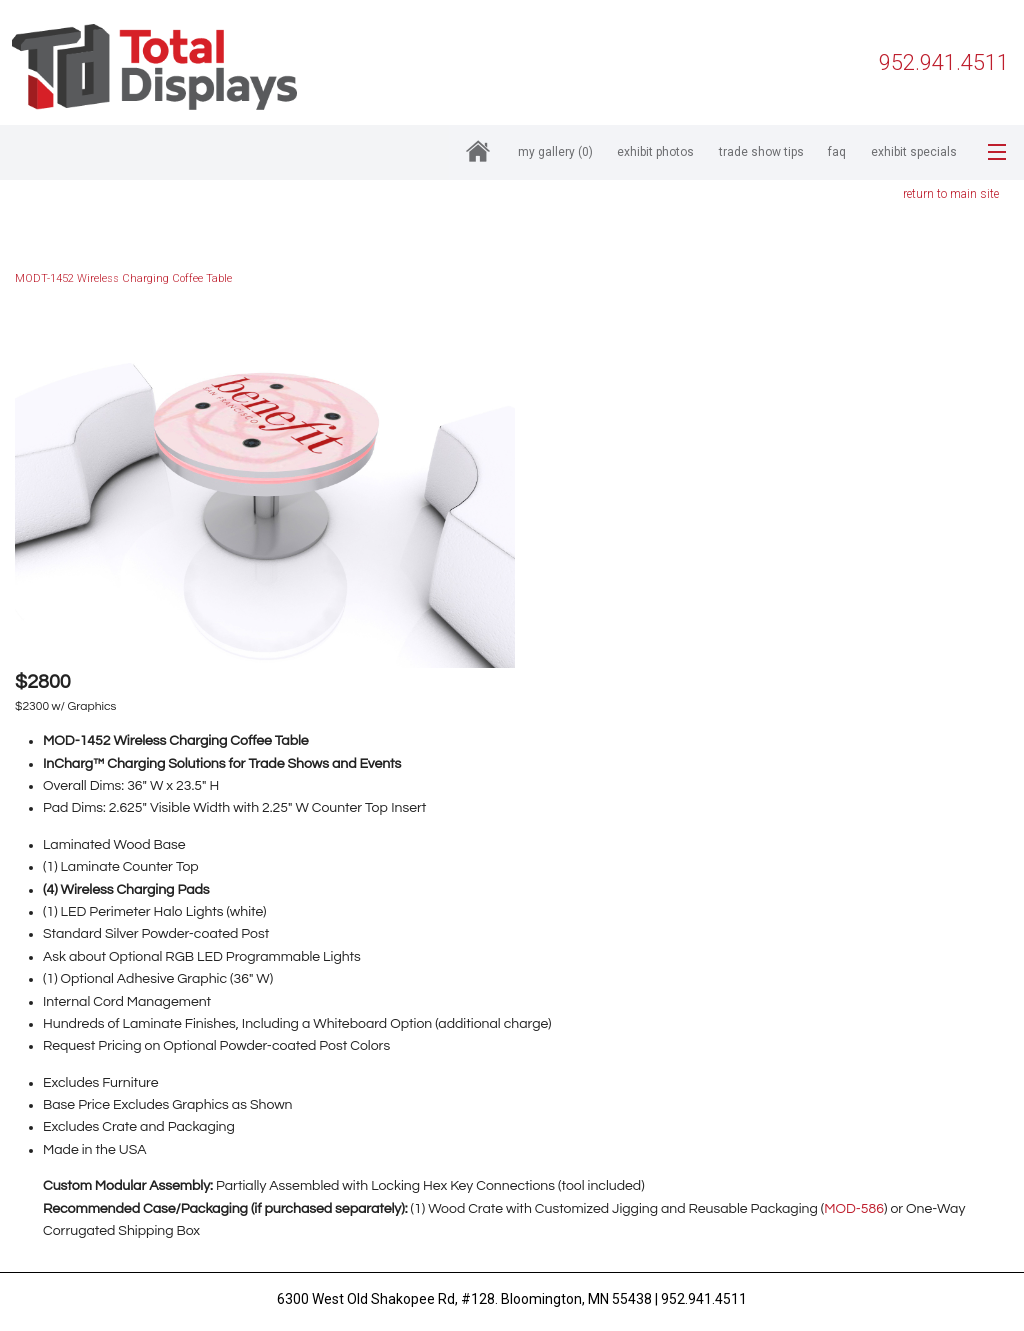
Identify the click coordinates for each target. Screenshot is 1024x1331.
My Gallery (555, 152)
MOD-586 (854, 1209)
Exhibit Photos (655, 152)
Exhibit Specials (914, 152)
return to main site (951, 194)
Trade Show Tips (761, 152)
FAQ (837, 152)
